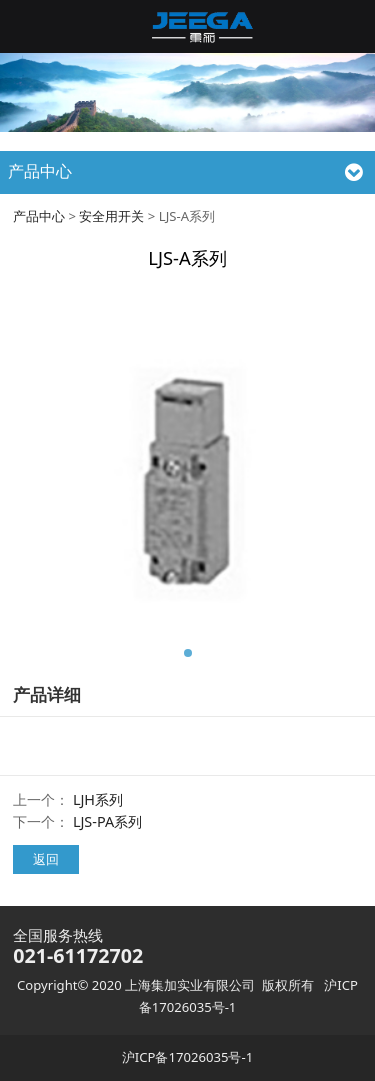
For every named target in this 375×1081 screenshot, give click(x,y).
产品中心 (39, 216)
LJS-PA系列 (107, 821)
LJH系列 (98, 799)
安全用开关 (111, 216)
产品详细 (47, 694)
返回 (46, 859)
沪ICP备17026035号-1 (187, 1057)
